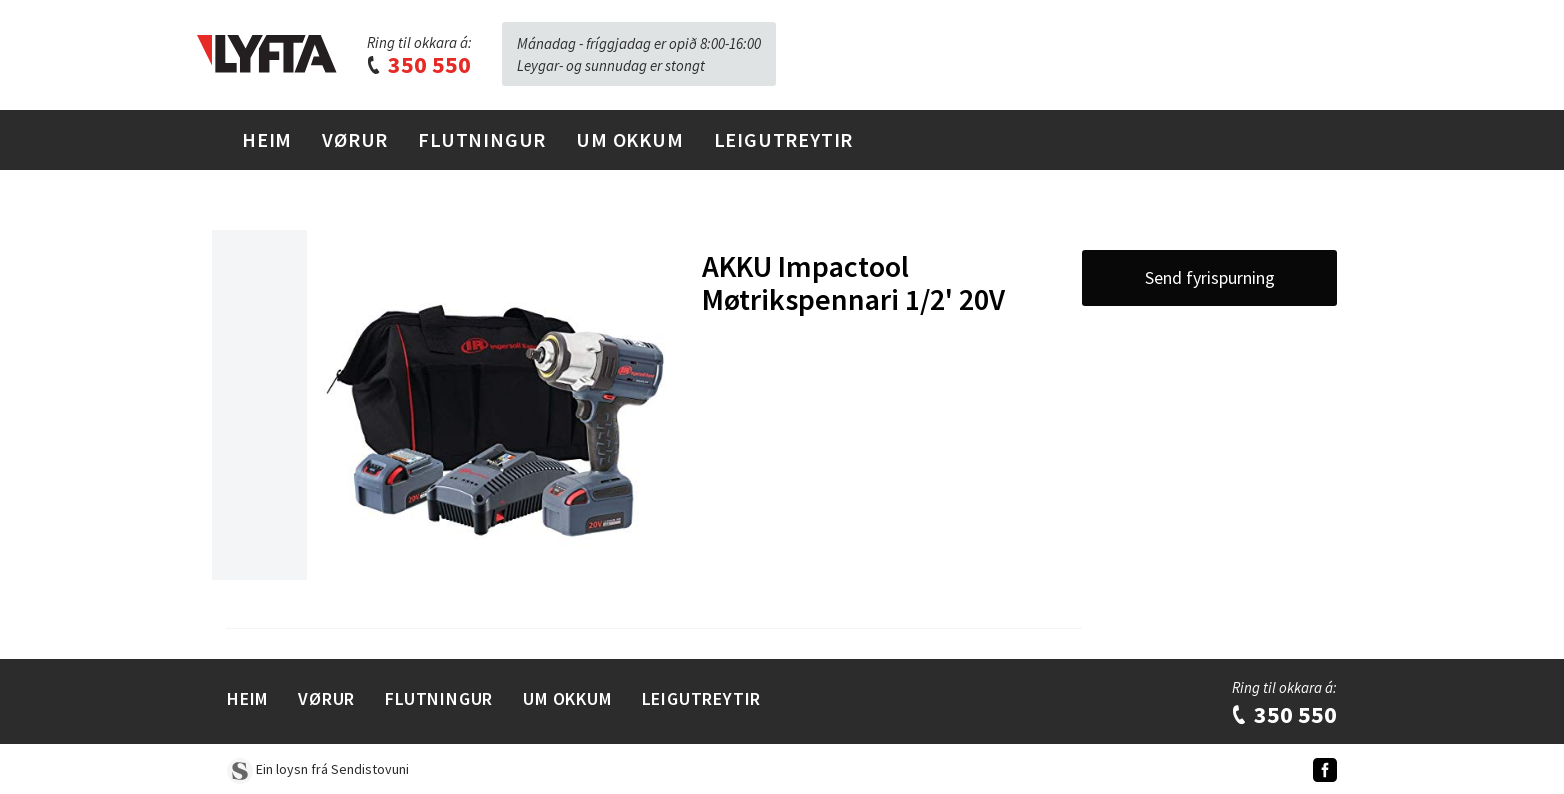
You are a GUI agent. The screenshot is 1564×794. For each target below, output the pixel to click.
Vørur (355, 139)
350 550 (418, 64)
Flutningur (482, 139)
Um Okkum (629, 139)
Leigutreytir (784, 139)
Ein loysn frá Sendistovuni (318, 769)
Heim (267, 139)
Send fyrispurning (1210, 277)
